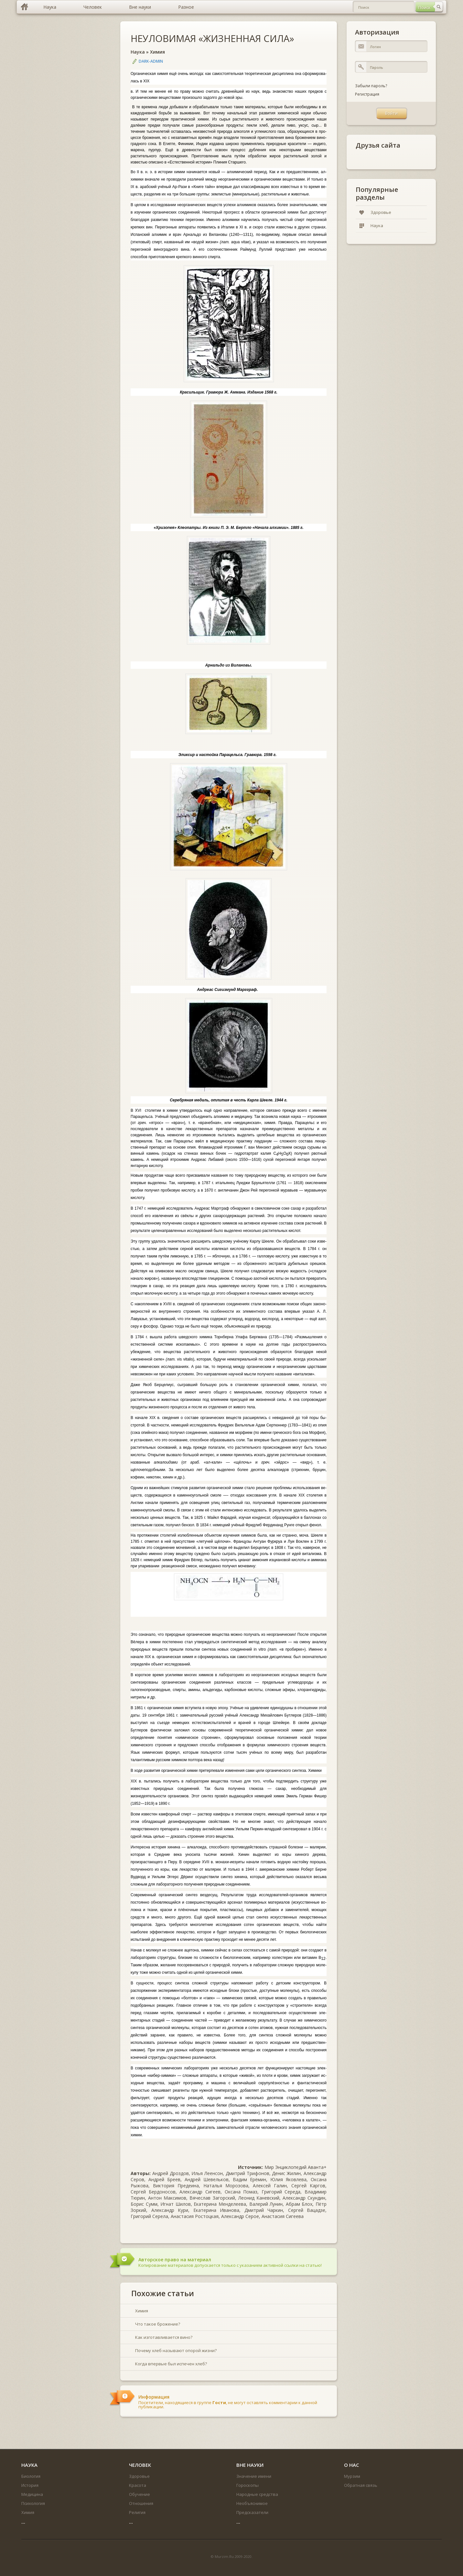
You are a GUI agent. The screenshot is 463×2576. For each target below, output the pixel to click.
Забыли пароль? (371, 86)
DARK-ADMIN (151, 61)
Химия (157, 52)
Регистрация (367, 94)
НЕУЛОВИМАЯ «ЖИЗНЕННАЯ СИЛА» (212, 38)
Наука (138, 52)
